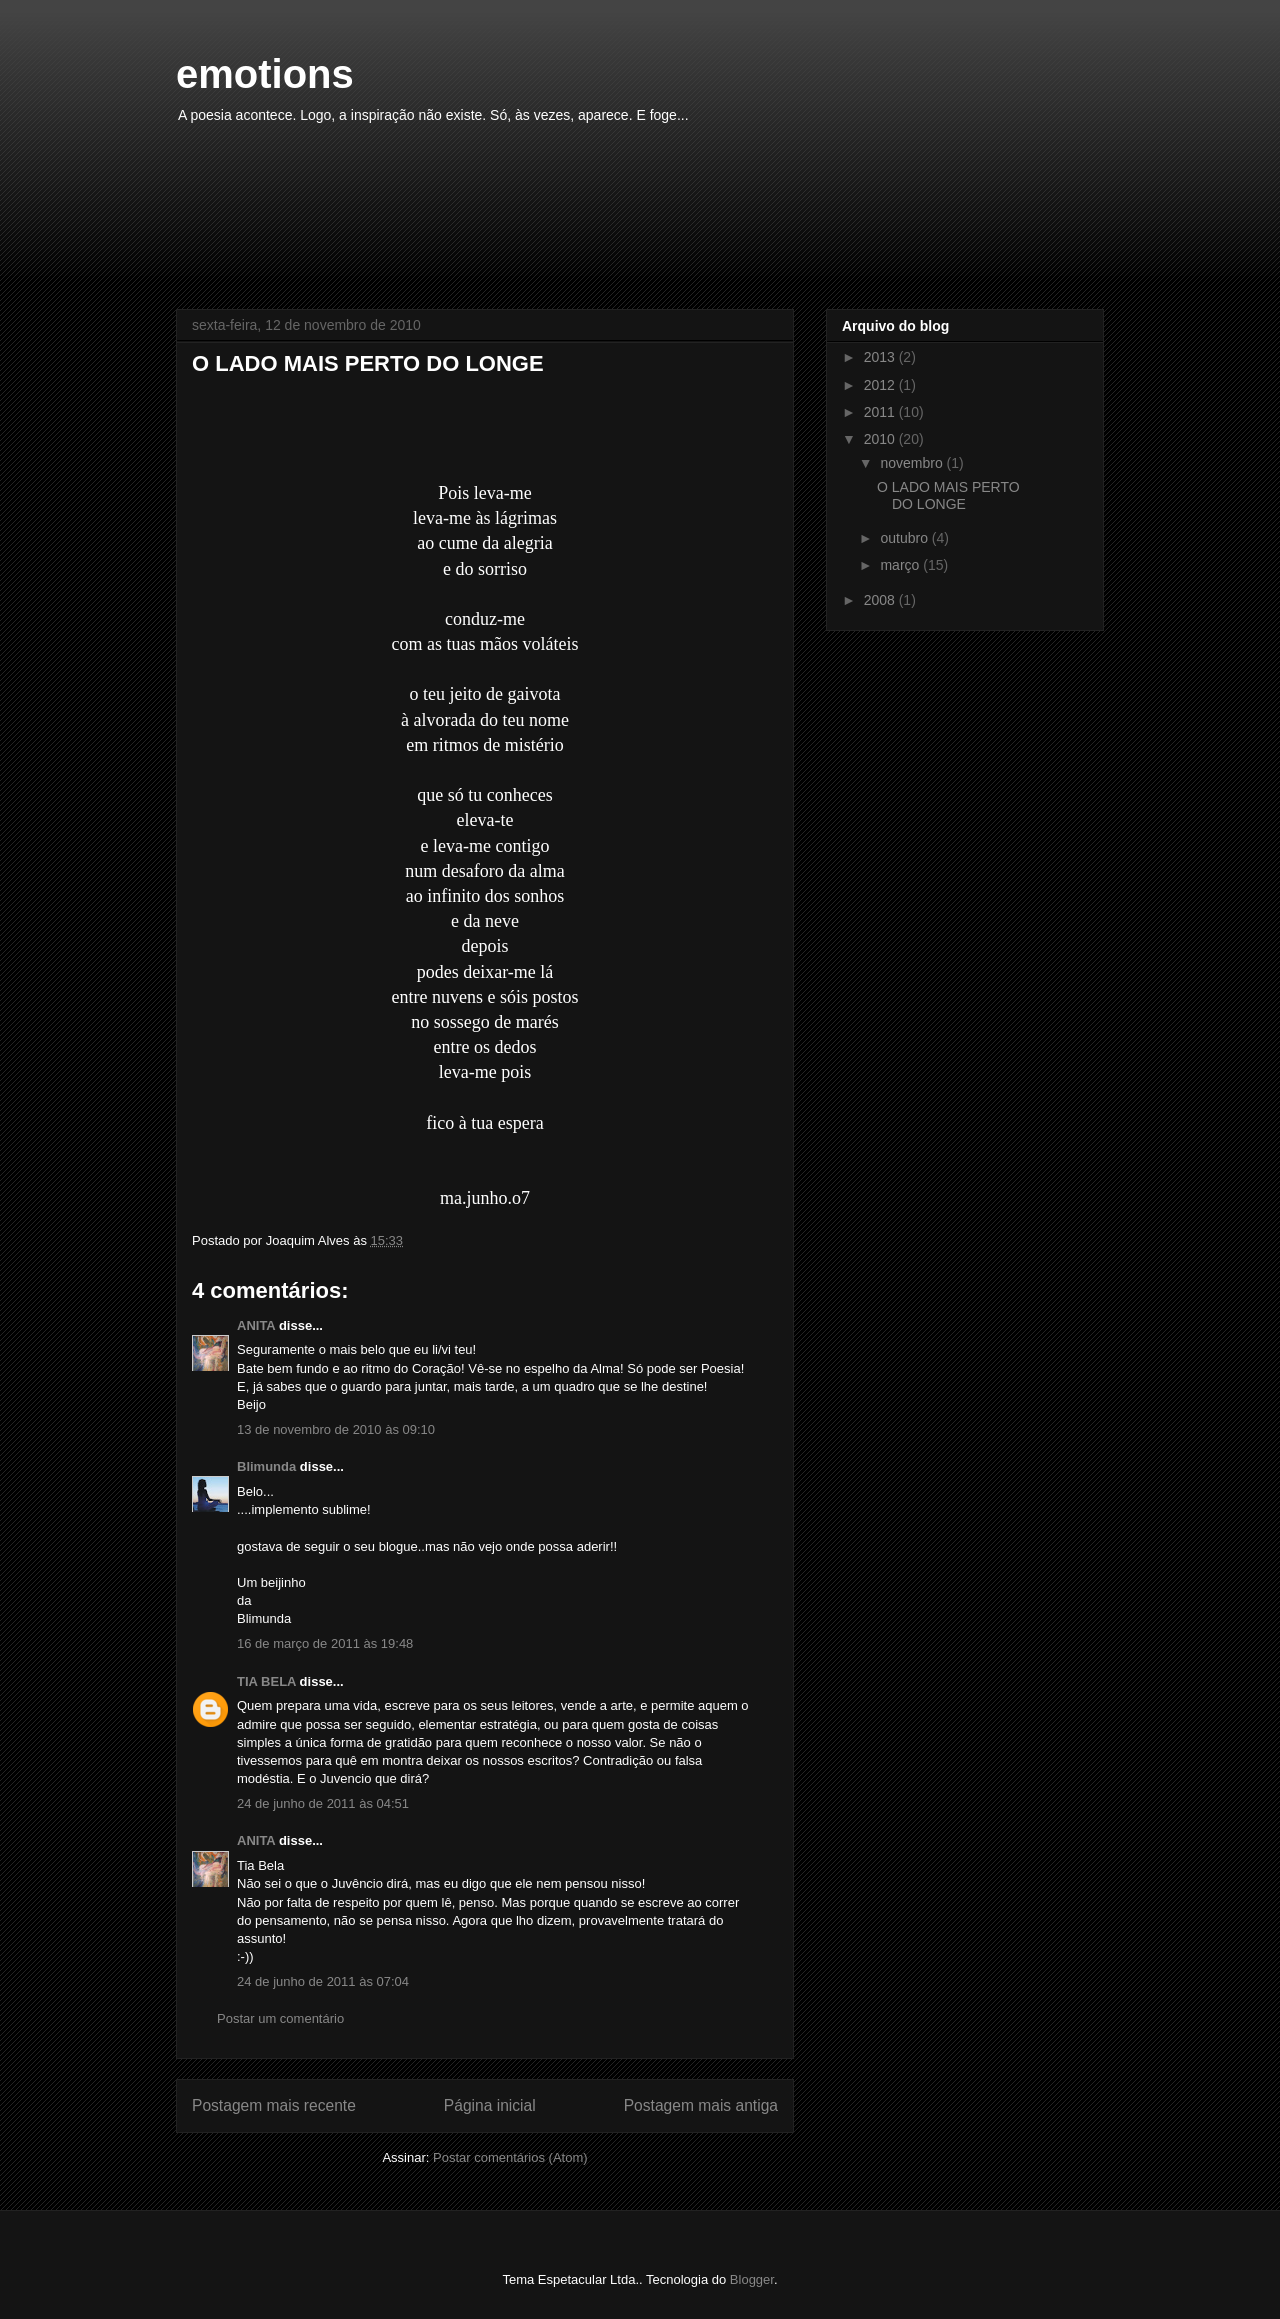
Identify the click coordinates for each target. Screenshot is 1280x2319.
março (901, 565)
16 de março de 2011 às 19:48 (325, 1643)
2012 (881, 385)
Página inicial (490, 2105)
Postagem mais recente (274, 2105)
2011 (881, 412)
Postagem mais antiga (701, 2105)
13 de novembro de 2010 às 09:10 (336, 1429)
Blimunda (266, 1466)
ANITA (256, 1325)
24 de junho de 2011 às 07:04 (323, 1981)
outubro (905, 538)
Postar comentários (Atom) (510, 2157)
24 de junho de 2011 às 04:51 (323, 1803)
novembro (913, 463)
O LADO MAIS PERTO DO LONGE (948, 495)
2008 (881, 600)
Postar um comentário (280, 2018)
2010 (881, 439)
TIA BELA (266, 1681)
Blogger (752, 2279)
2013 (881, 357)
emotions (265, 74)
